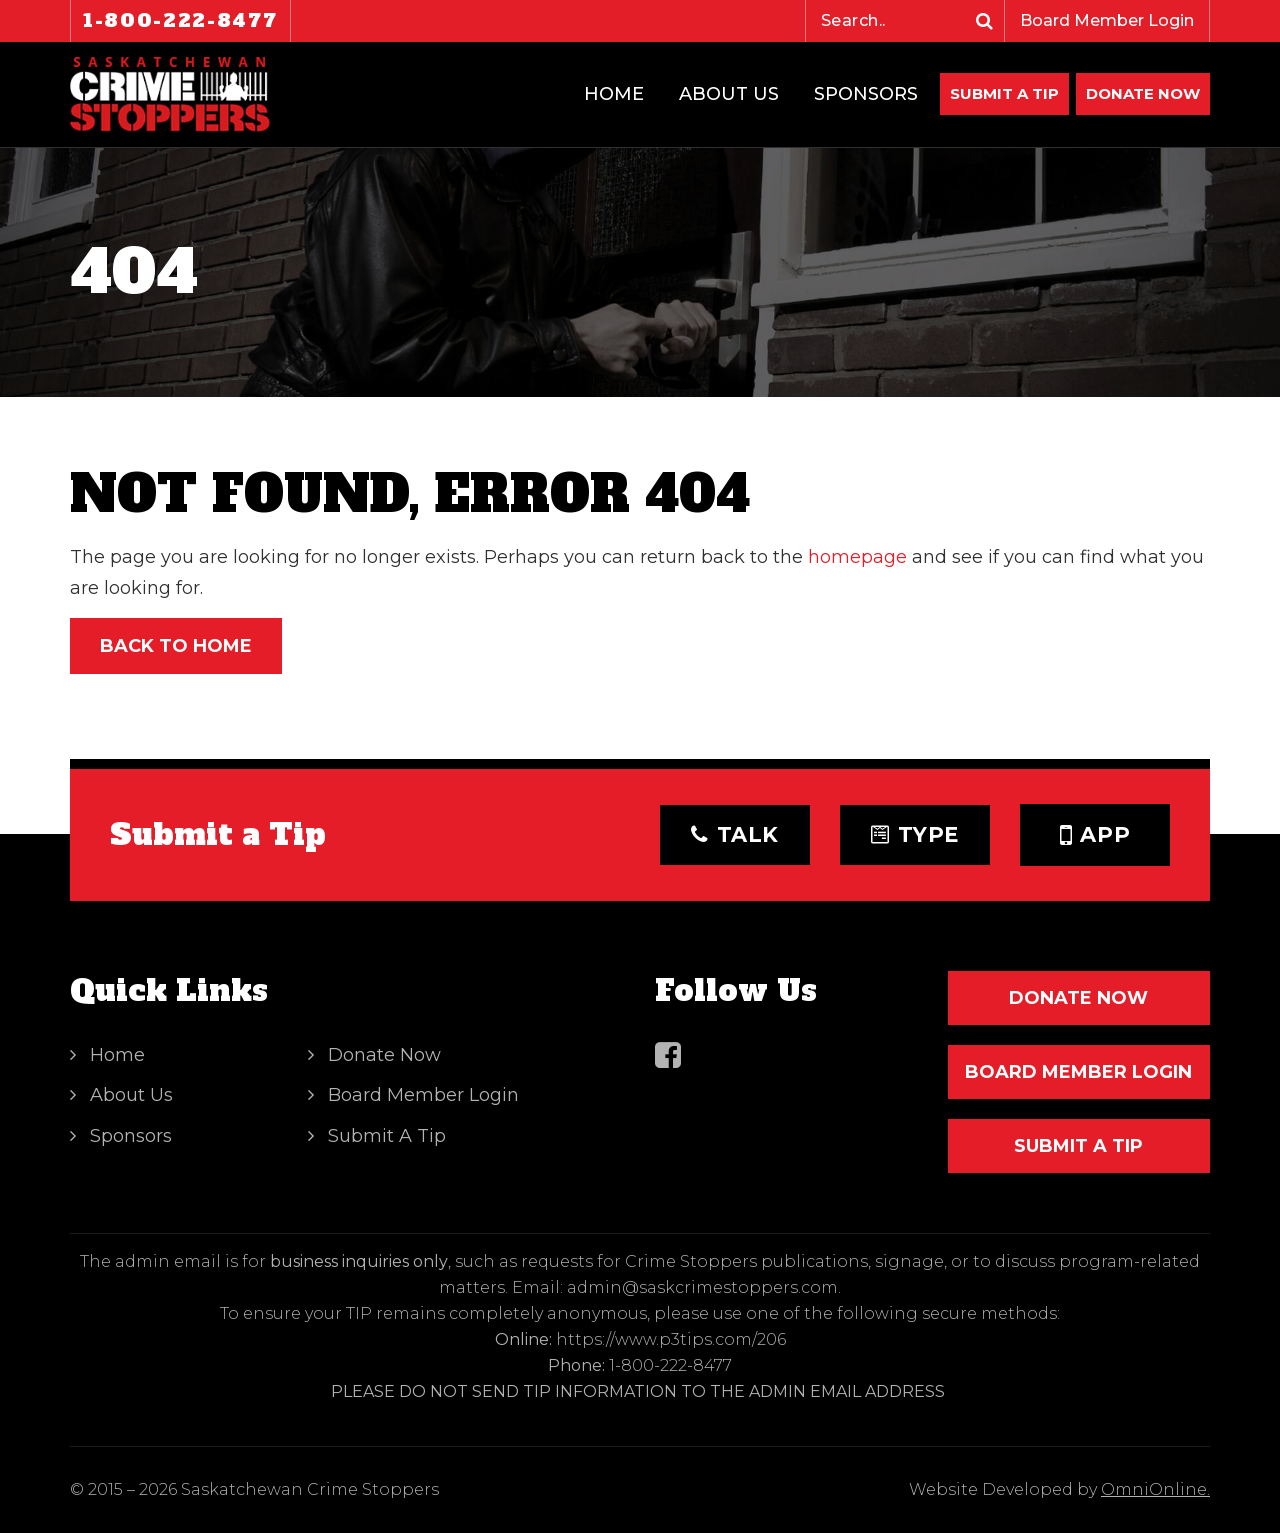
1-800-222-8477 (180, 20)
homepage (857, 557)
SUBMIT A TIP (1078, 1146)
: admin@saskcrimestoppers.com (699, 1287)
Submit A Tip (1004, 93)
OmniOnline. (1155, 1489)
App (1095, 835)
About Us (729, 94)
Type (915, 834)
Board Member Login (1107, 20)
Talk (735, 834)
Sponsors (866, 94)
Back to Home (176, 646)
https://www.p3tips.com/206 (671, 1339)
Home (614, 94)
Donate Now (384, 1055)
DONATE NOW (1143, 93)
